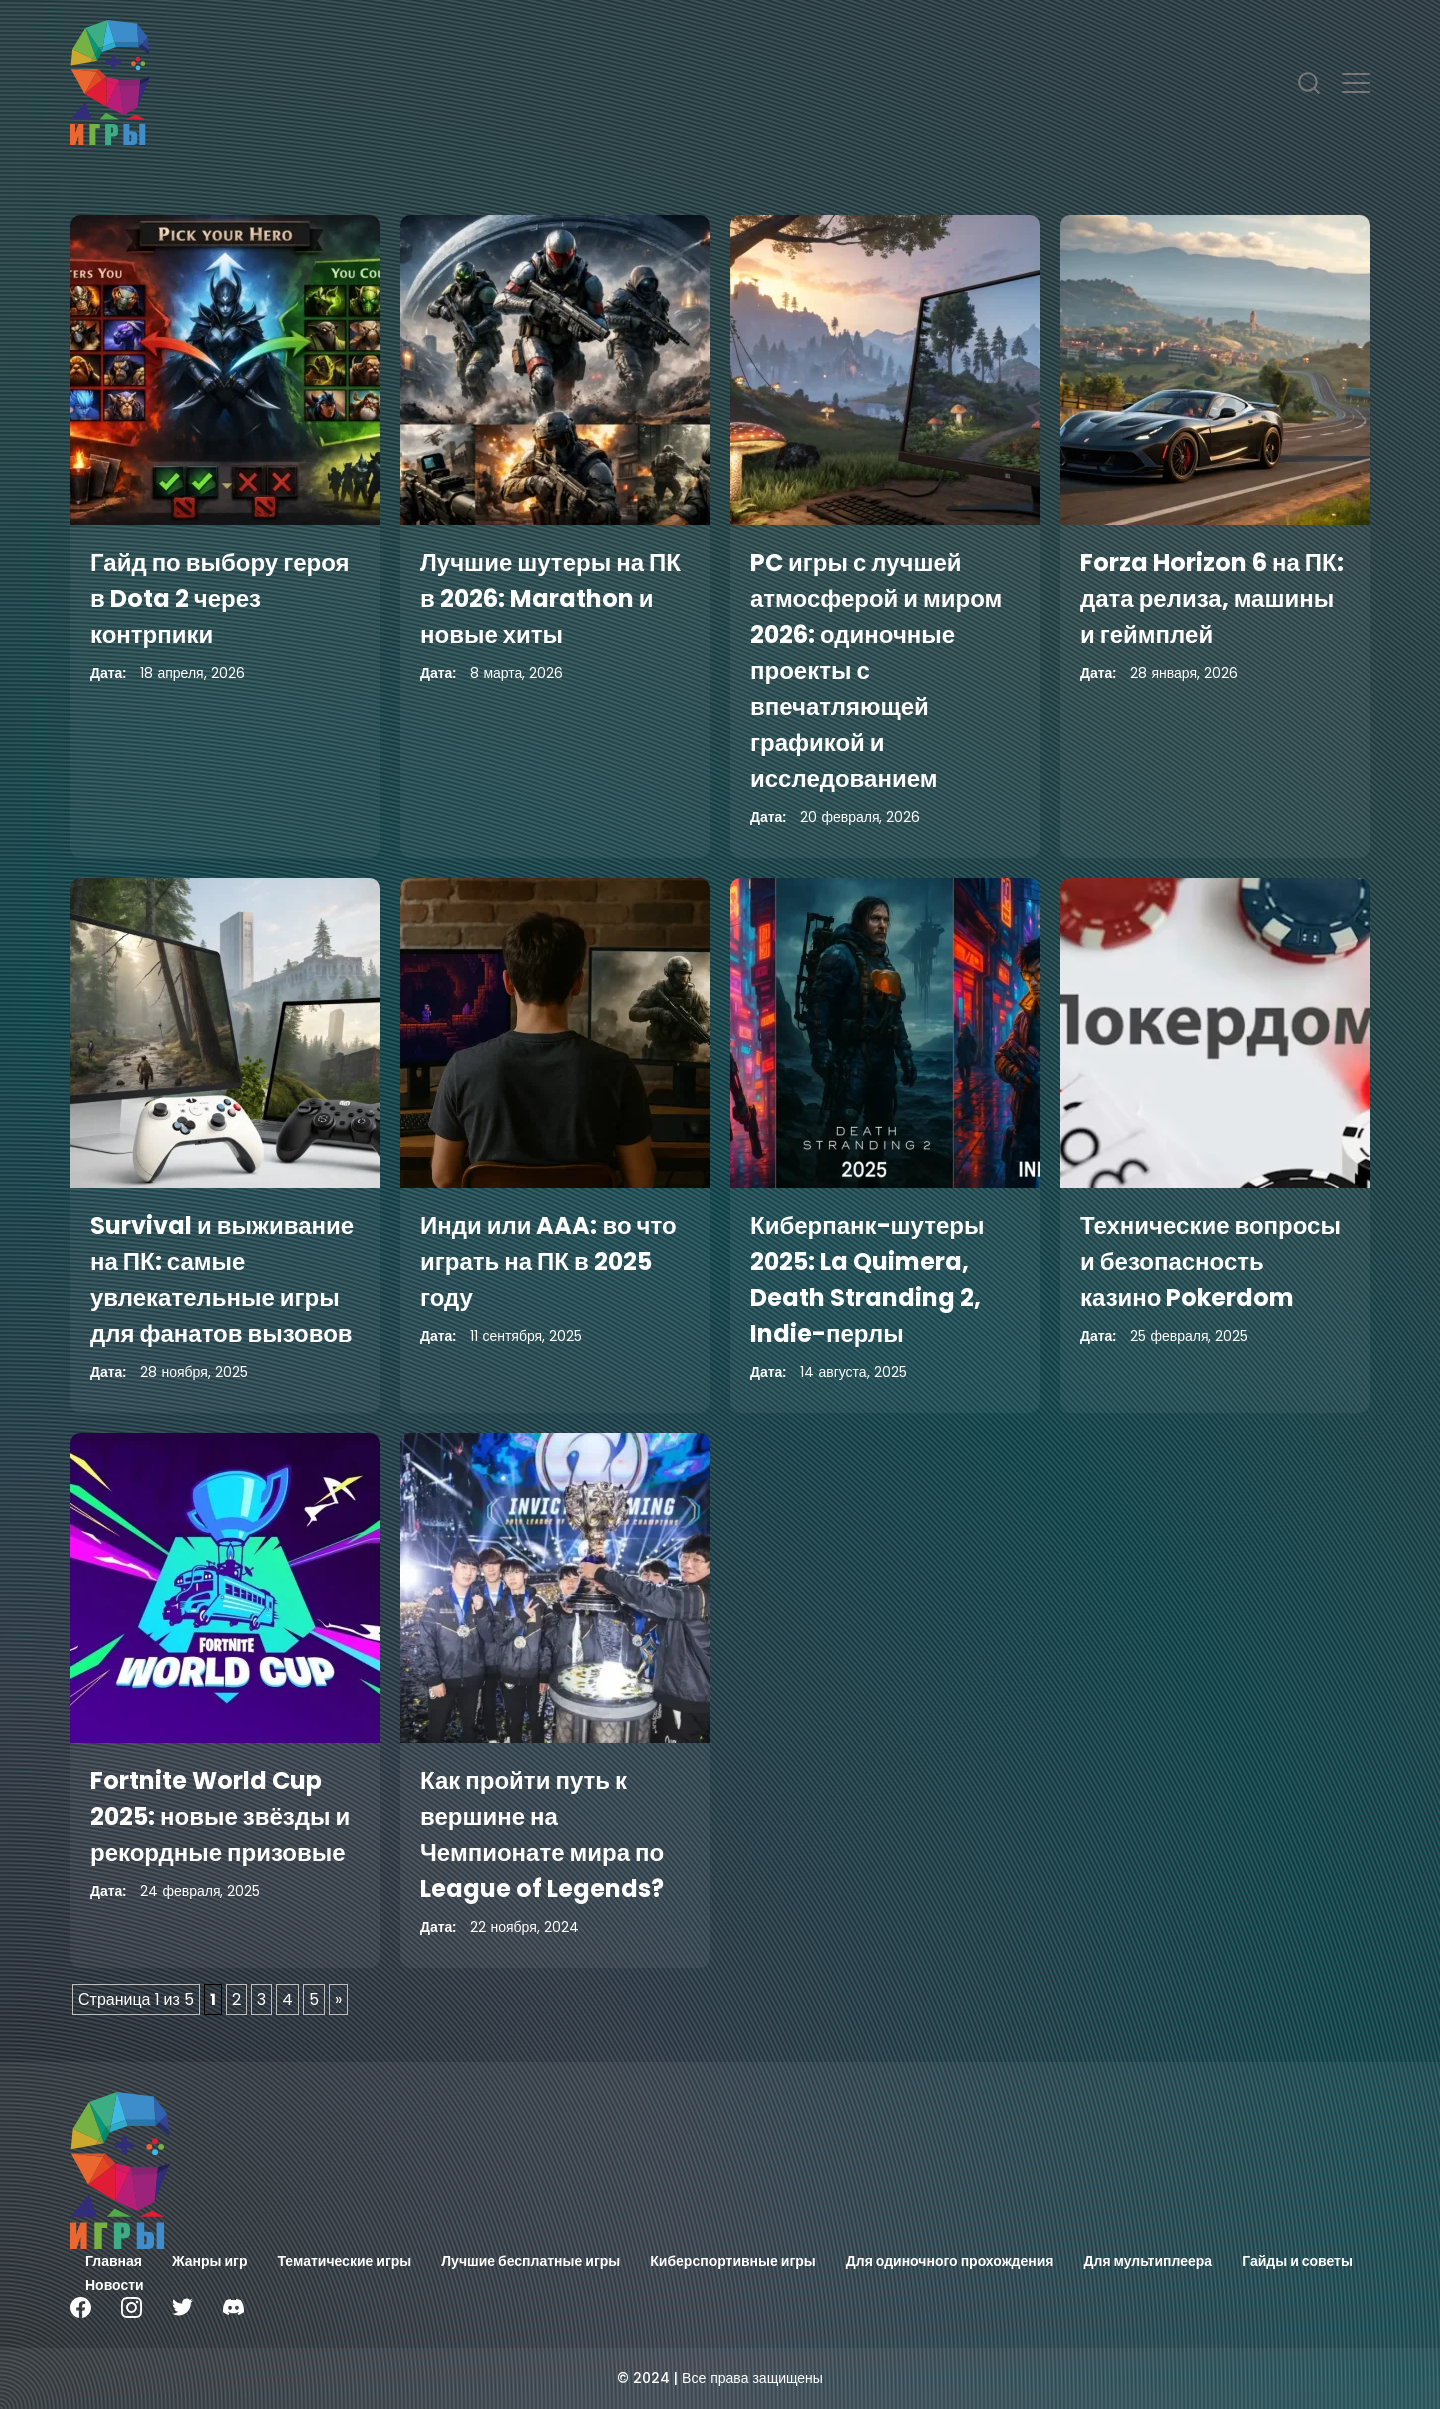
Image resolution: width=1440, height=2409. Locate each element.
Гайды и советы (1297, 2261)
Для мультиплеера (1148, 2261)
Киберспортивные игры (733, 2261)
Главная (113, 2261)
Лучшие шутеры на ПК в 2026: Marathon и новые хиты (550, 598)
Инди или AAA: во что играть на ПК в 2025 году (548, 1261)
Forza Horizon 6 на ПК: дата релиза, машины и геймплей (1212, 598)
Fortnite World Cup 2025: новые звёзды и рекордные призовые (220, 1816)
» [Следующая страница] (338, 1999)
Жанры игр (210, 2261)
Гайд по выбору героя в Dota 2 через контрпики (220, 598)
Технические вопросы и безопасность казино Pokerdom (1210, 1261)
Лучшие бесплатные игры (530, 2261)
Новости (114, 2285)
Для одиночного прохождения (950, 2261)
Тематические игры (345, 2261)
